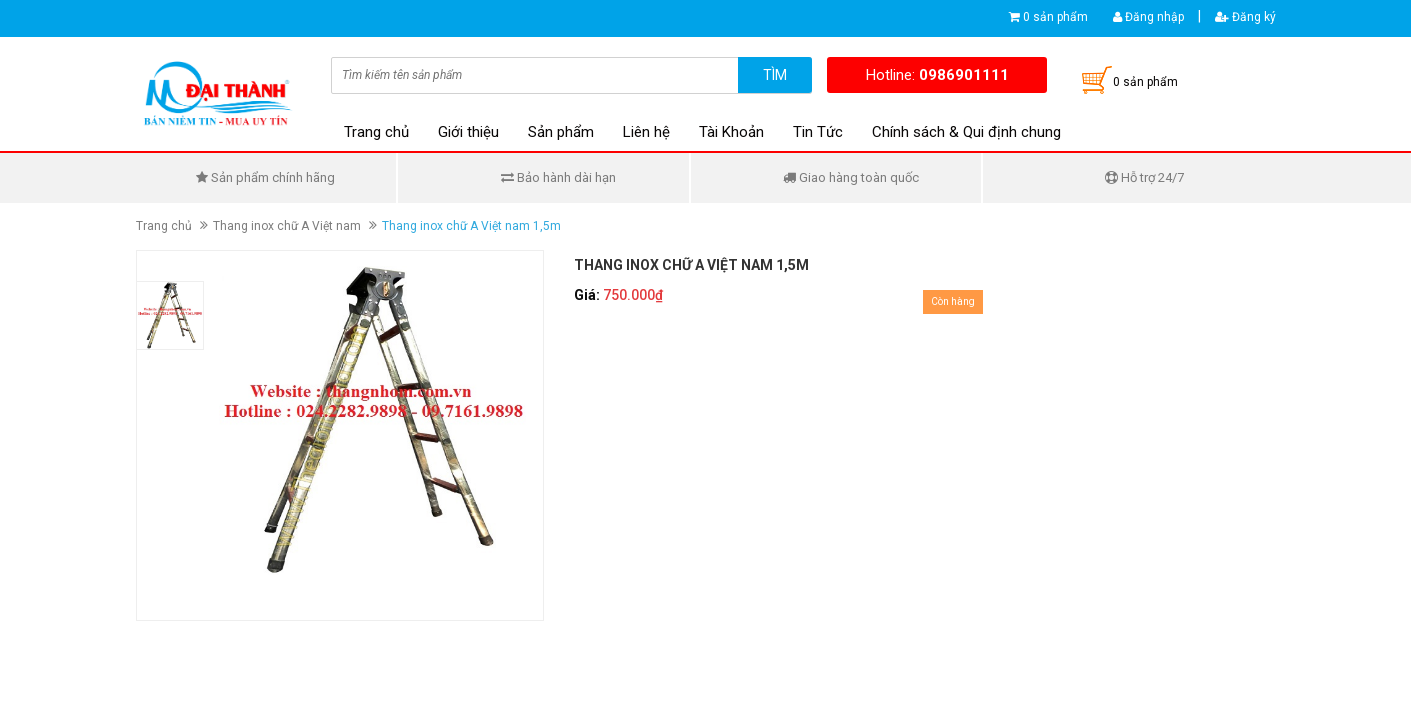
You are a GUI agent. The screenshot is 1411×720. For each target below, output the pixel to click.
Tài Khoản (731, 132)
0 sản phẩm (1055, 17)
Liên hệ (646, 132)
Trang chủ (376, 132)
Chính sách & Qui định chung (966, 132)
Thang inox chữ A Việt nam (287, 226)
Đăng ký (1245, 17)
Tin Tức (818, 132)
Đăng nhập (1148, 17)
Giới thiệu (468, 132)
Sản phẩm (561, 132)
